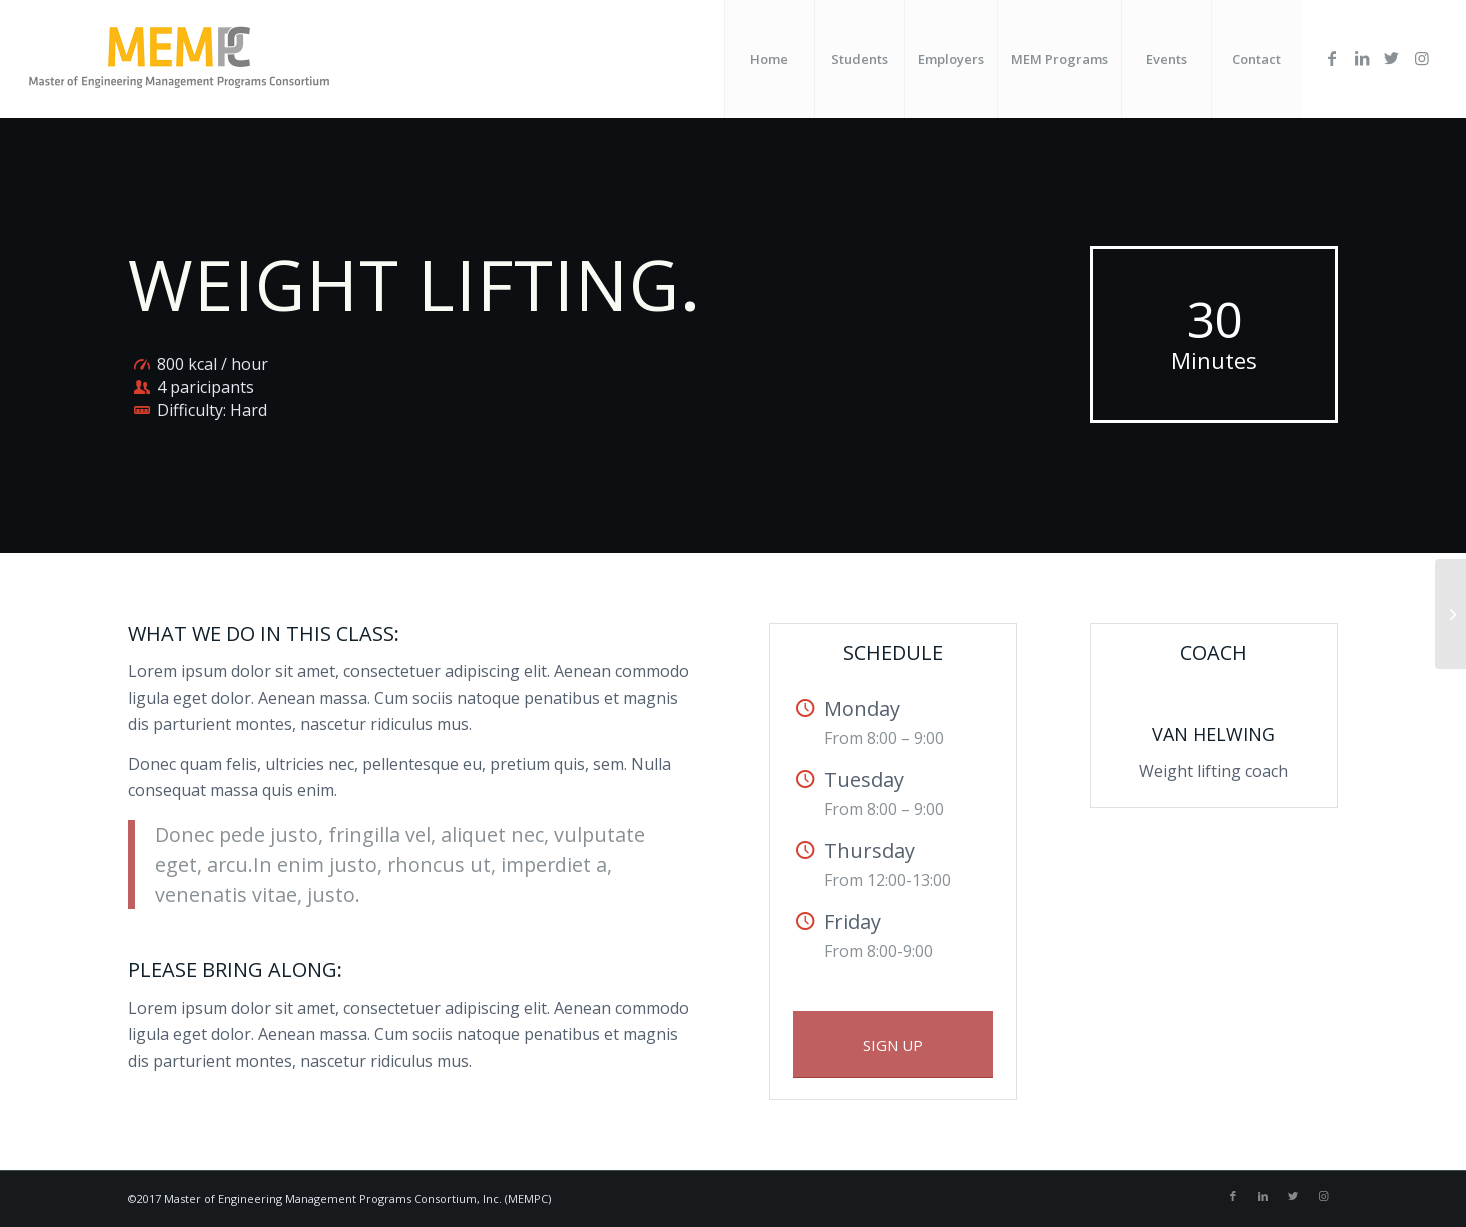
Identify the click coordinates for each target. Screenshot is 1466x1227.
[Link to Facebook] (1332, 58)
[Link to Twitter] (1392, 58)
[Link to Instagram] (1422, 58)
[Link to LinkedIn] (1362, 58)
